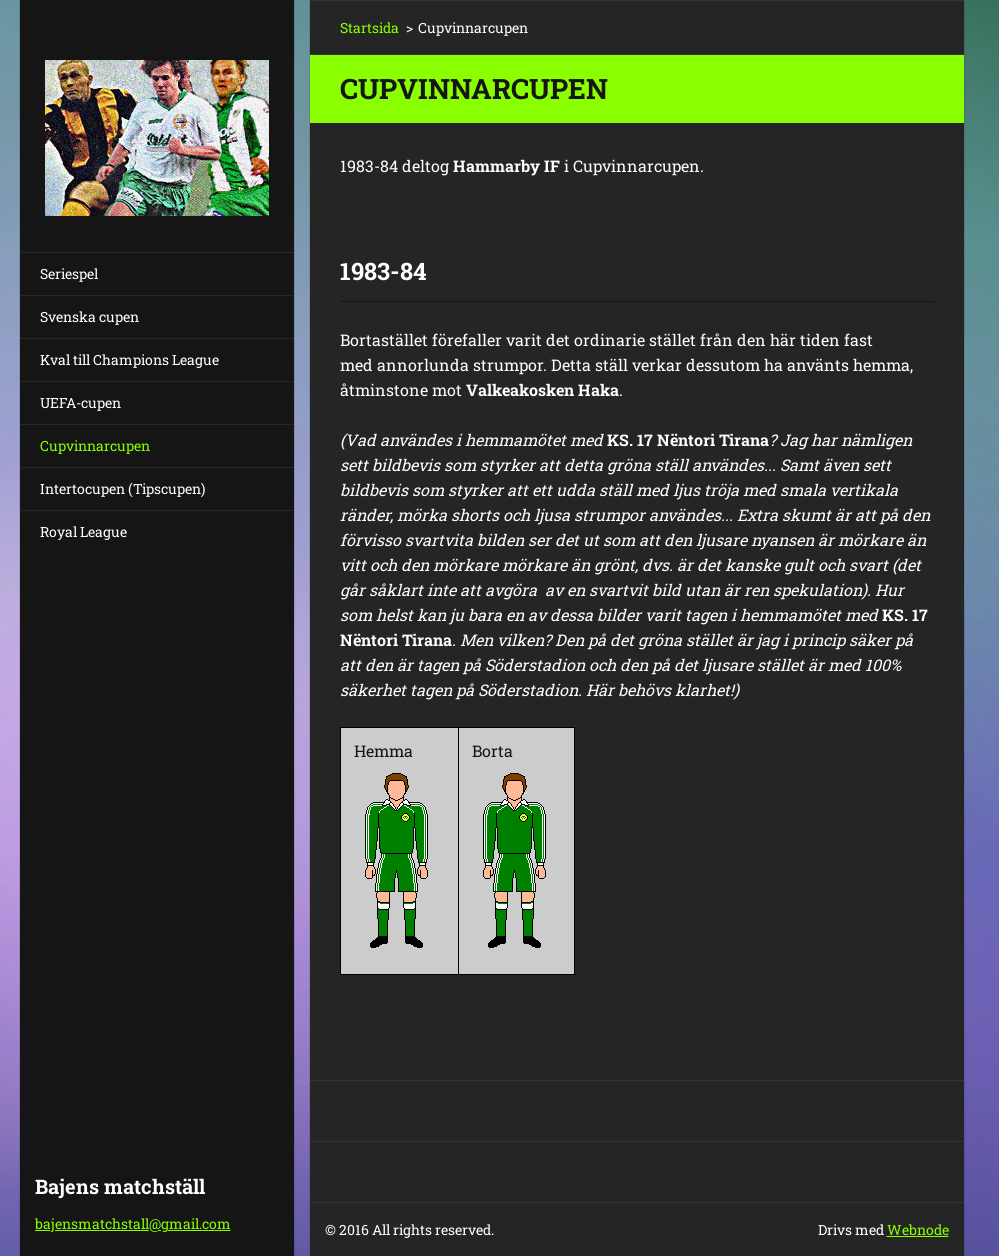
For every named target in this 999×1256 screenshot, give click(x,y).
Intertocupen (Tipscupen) (122, 488)
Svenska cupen (89, 316)
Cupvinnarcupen (95, 445)
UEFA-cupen (80, 402)
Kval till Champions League (129, 359)
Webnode (918, 1229)
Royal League (83, 531)
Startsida (369, 27)
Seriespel (69, 273)
